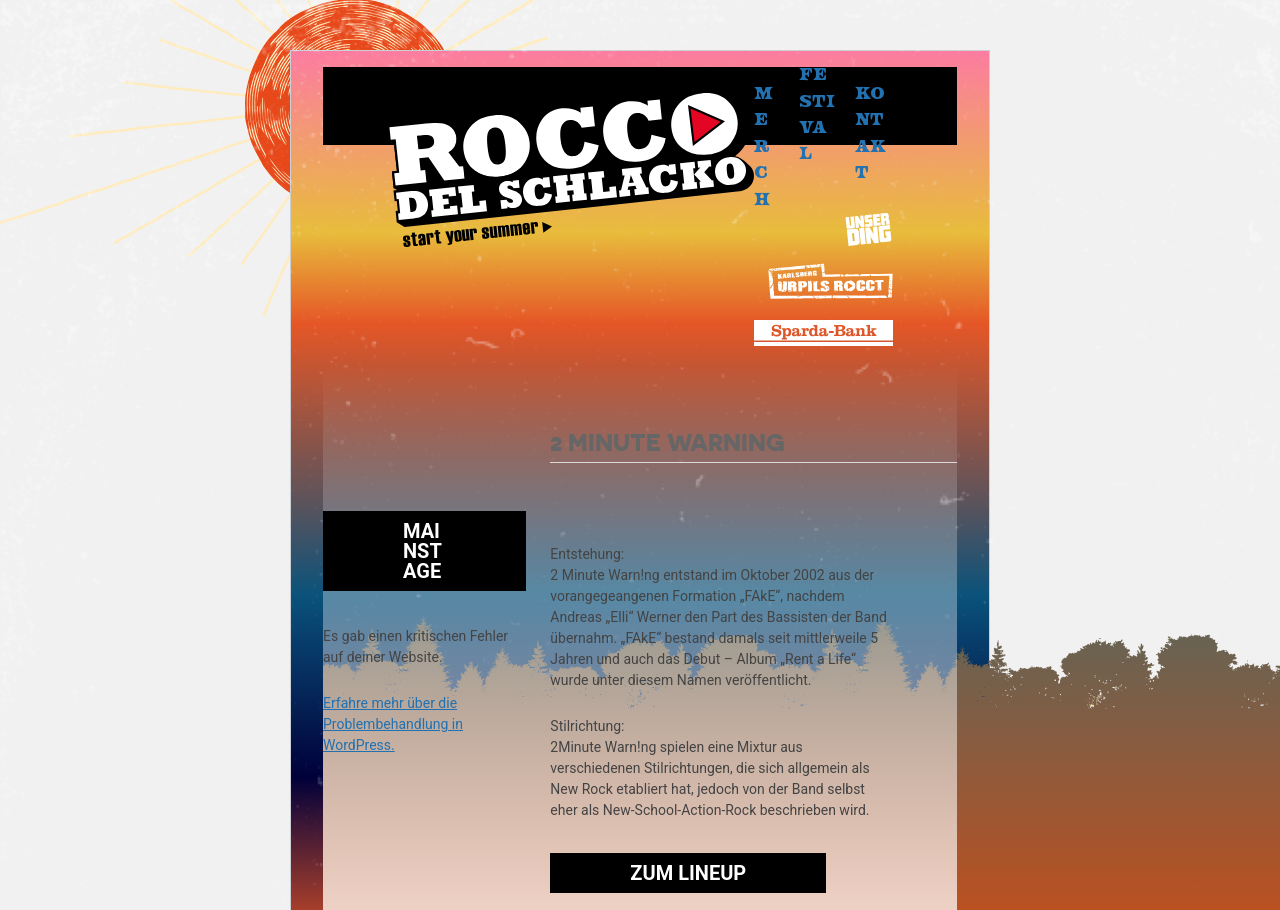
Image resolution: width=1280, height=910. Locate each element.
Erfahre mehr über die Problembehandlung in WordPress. (393, 724)
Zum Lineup (688, 873)
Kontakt (870, 132)
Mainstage (422, 551)
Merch (763, 145)
